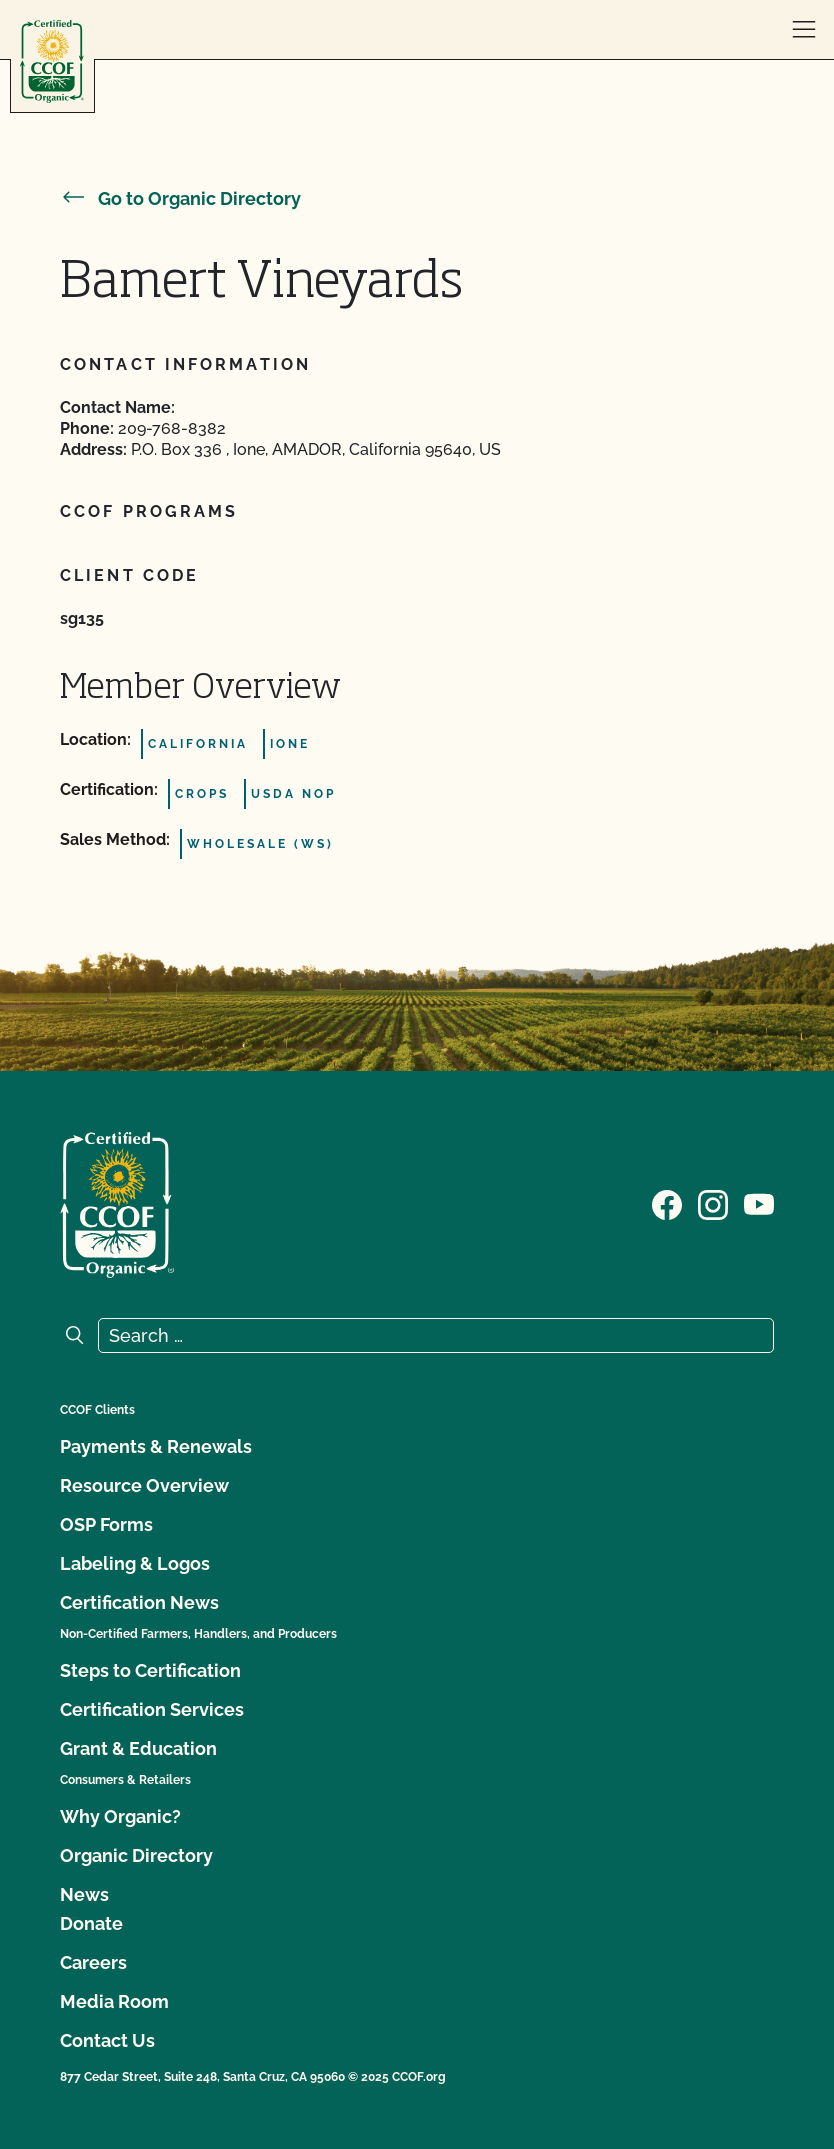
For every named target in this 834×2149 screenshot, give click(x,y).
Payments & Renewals (156, 1446)
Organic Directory (136, 1855)
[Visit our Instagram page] (713, 1203)
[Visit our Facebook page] (667, 1203)
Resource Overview (144, 1485)
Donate (91, 1923)
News (84, 1894)
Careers (93, 1962)
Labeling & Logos (135, 1563)
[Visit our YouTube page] (759, 1203)
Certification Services (152, 1709)
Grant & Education (138, 1748)
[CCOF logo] (52, 61)
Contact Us (107, 2040)
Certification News (139, 1602)
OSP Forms (106, 1524)
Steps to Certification (150, 1670)
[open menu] (804, 30)
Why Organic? (120, 1816)
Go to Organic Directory (180, 198)
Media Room (114, 2001)
